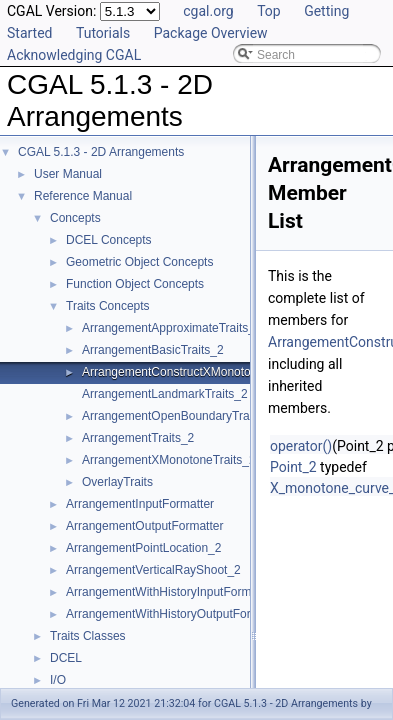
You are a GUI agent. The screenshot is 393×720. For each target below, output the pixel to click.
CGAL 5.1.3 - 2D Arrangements (101, 152)
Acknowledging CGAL (74, 55)
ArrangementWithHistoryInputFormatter (170, 592)
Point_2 (293, 467)
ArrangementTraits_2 (138, 438)
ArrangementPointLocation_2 (143, 548)
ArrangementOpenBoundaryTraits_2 (178, 416)
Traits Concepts (108, 306)
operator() (301, 446)
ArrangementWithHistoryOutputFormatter (175, 614)
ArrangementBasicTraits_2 (153, 350)
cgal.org (208, 11)
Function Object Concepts (135, 284)
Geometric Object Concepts (139, 262)
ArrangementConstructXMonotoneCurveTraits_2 (210, 372)
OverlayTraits (117, 482)
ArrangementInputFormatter (140, 504)
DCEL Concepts (109, 240)
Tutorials (103, 33)
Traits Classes (88, 636)
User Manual (68, 174)
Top (269, 11)
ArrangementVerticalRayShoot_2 (153, 570)
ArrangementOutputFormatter (144, 526)
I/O (58, 680)
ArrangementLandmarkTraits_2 (165, 394)
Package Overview (211, 33)
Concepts (75, 218)
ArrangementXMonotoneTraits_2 (169, 460)
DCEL (66, 658)
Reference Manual (83, 196)
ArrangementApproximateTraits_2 (172, 328)
